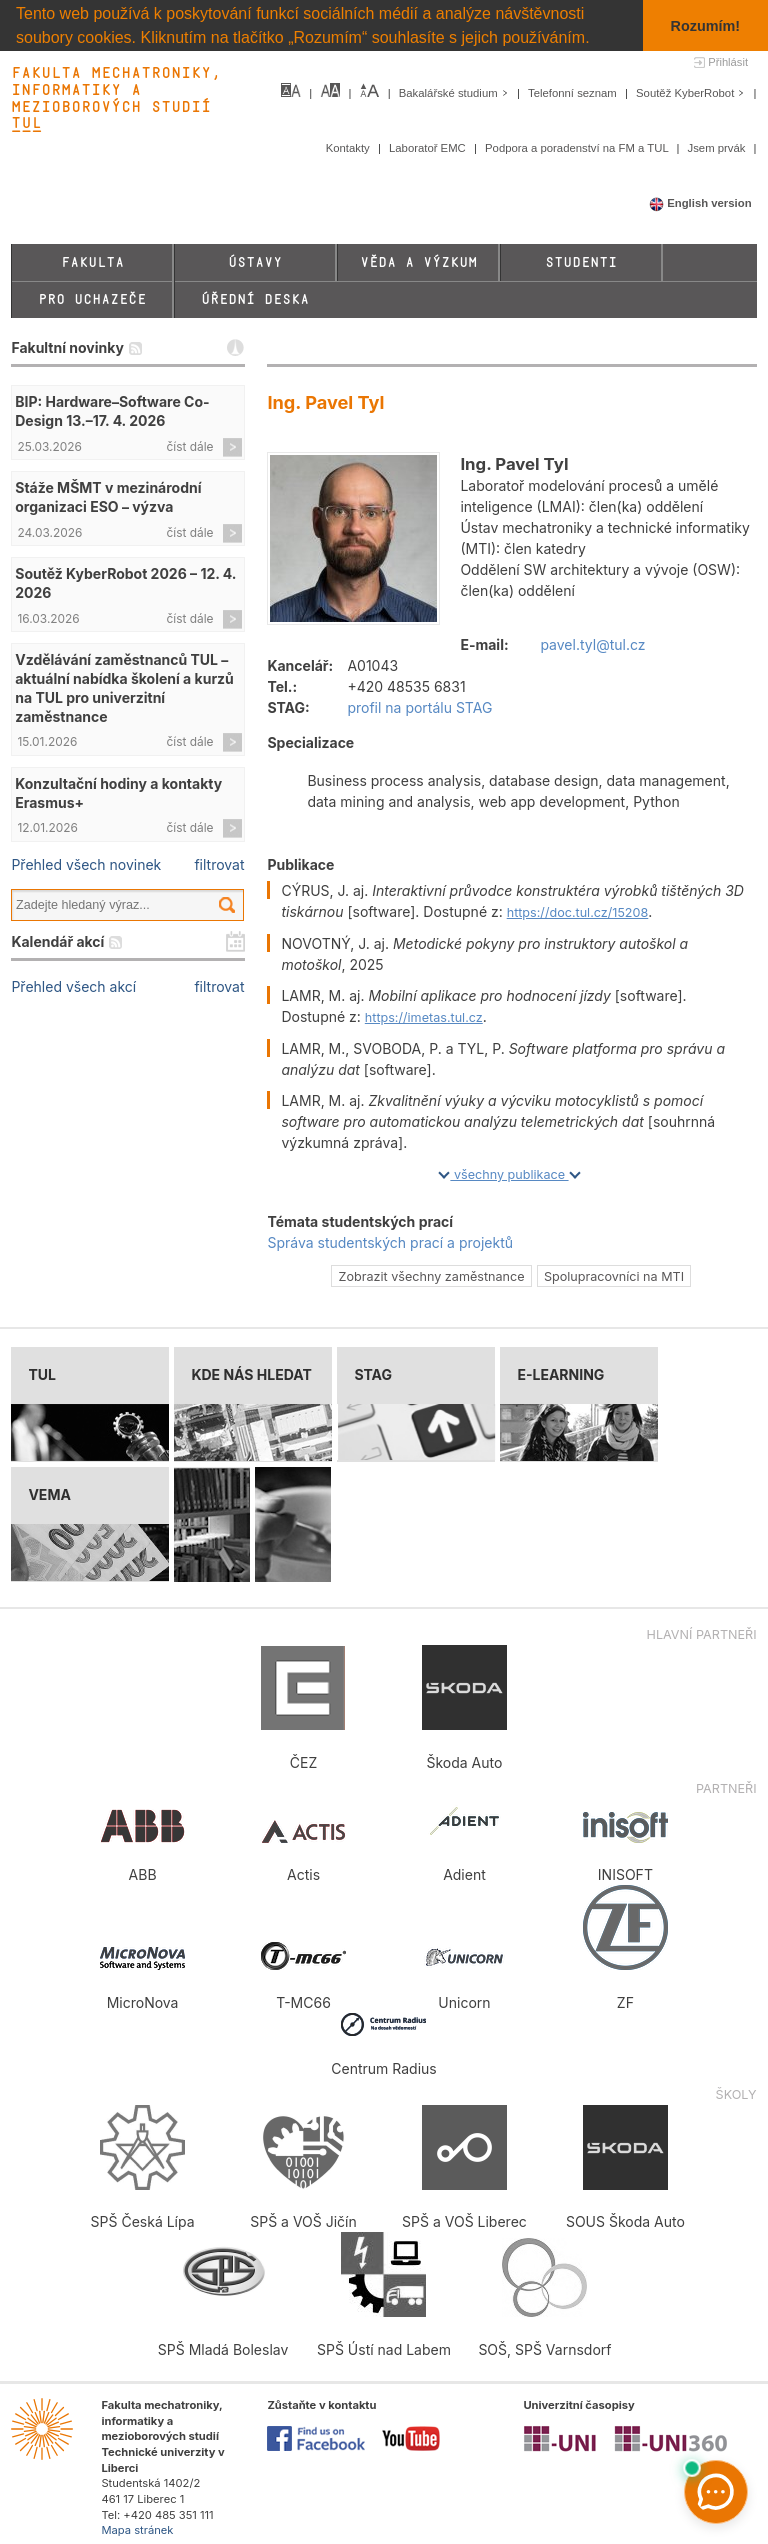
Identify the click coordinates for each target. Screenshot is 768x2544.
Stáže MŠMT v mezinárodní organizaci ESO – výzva (108, 497)
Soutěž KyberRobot (692, 93)
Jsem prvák (718, 148)
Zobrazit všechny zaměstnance (432, 1276)
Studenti (581, 262)
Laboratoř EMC (429, 148)
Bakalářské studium (455, 93)
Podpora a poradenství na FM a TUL (578, 148)
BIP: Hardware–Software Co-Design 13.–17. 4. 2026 (112, 411)
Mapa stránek (137, 2530)
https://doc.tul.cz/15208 (578, 912)
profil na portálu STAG (419, 707)
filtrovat (219, 864)
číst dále (190, 446)
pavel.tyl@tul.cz (592, 644)
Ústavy (255, 262)
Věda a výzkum (418, 262)
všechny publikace (509, 1174)
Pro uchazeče (92, 299)
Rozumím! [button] (706, 26)
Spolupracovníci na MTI (614, 1276)
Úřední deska (255, 299)
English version (700, 203)
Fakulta (92, 262)
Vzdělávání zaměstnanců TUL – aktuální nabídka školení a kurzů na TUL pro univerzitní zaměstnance (124, 688)
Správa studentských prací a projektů (390, 1242)
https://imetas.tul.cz (424, 1017)
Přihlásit (728, 62)
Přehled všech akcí (73, 986)
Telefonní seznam (574, 93)
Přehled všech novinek (86, 864)
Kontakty (349, 148)
